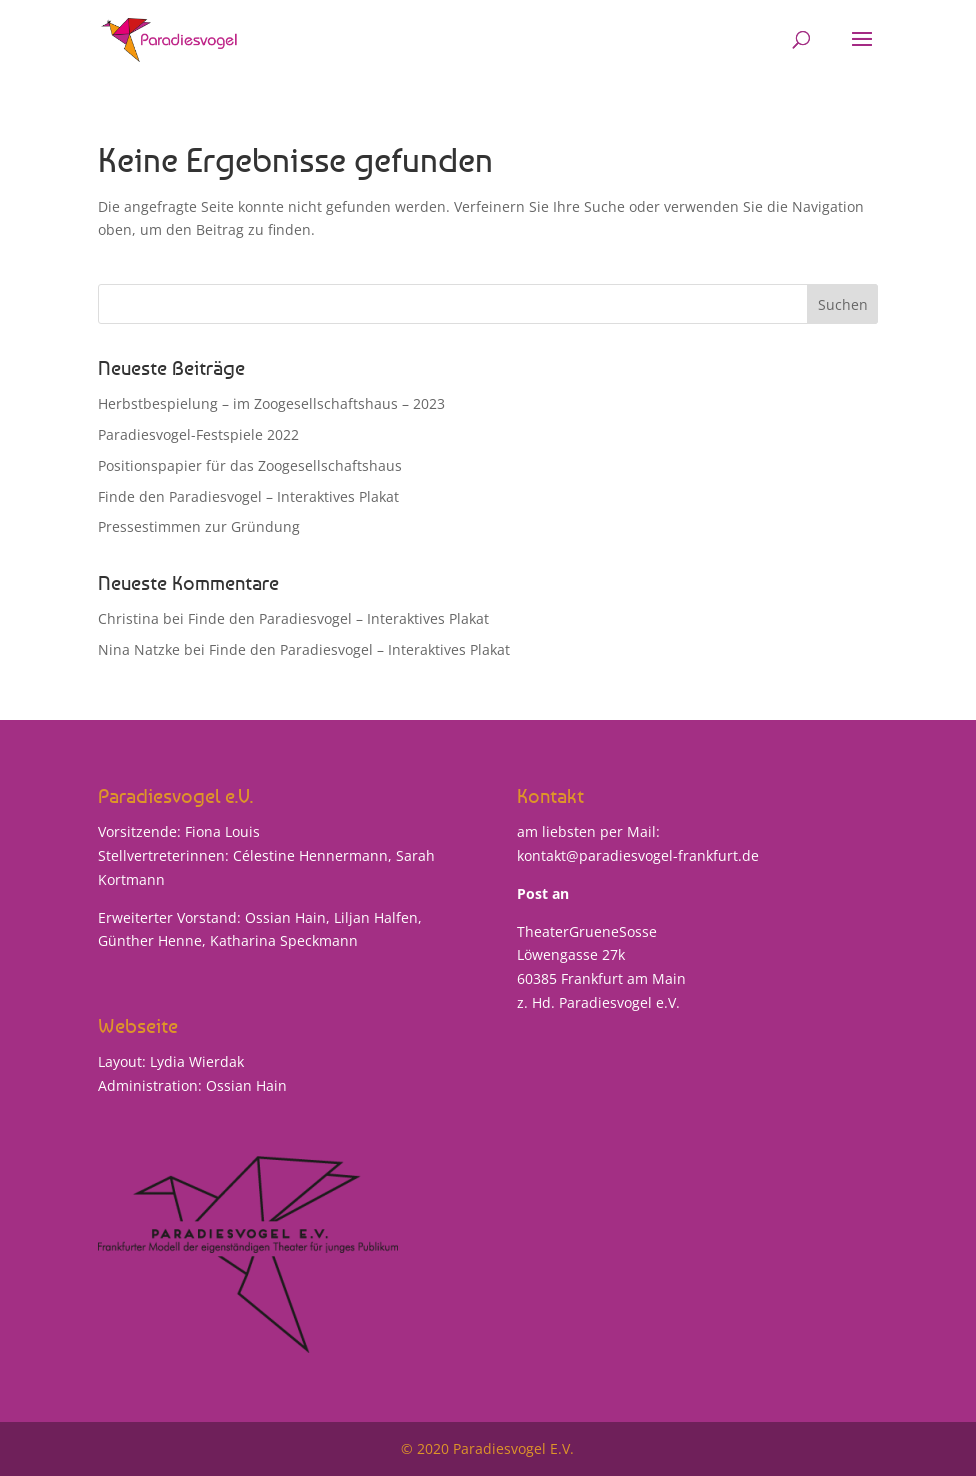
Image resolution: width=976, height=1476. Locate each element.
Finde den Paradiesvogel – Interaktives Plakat (248, 496)
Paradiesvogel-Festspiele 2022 (198, 434)
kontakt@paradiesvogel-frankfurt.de (638, 855)
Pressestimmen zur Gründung (199, 526)
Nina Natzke (139, 649)
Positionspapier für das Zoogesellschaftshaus (250, 465)
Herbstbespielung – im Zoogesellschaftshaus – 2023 (271, 403)
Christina (128, 618)
